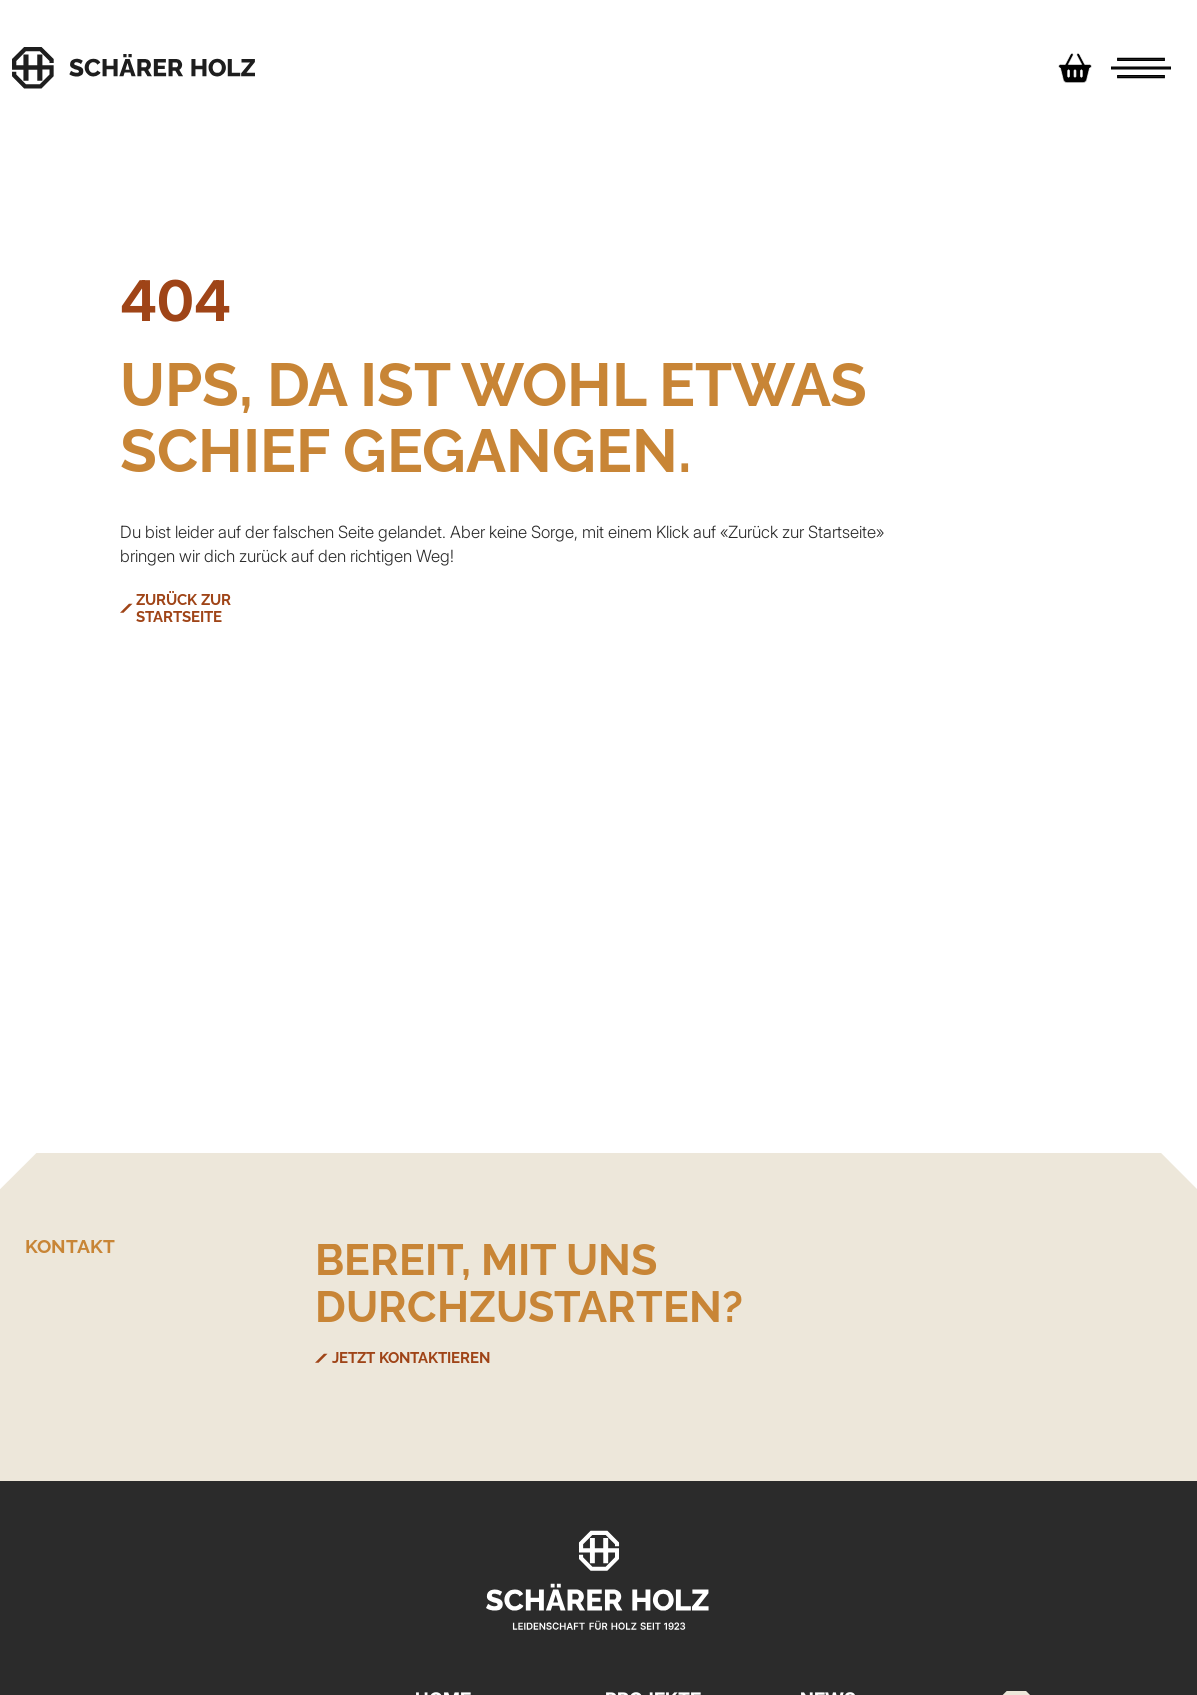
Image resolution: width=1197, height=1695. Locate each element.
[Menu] (1141, 67)
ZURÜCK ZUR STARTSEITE (234, 600)
